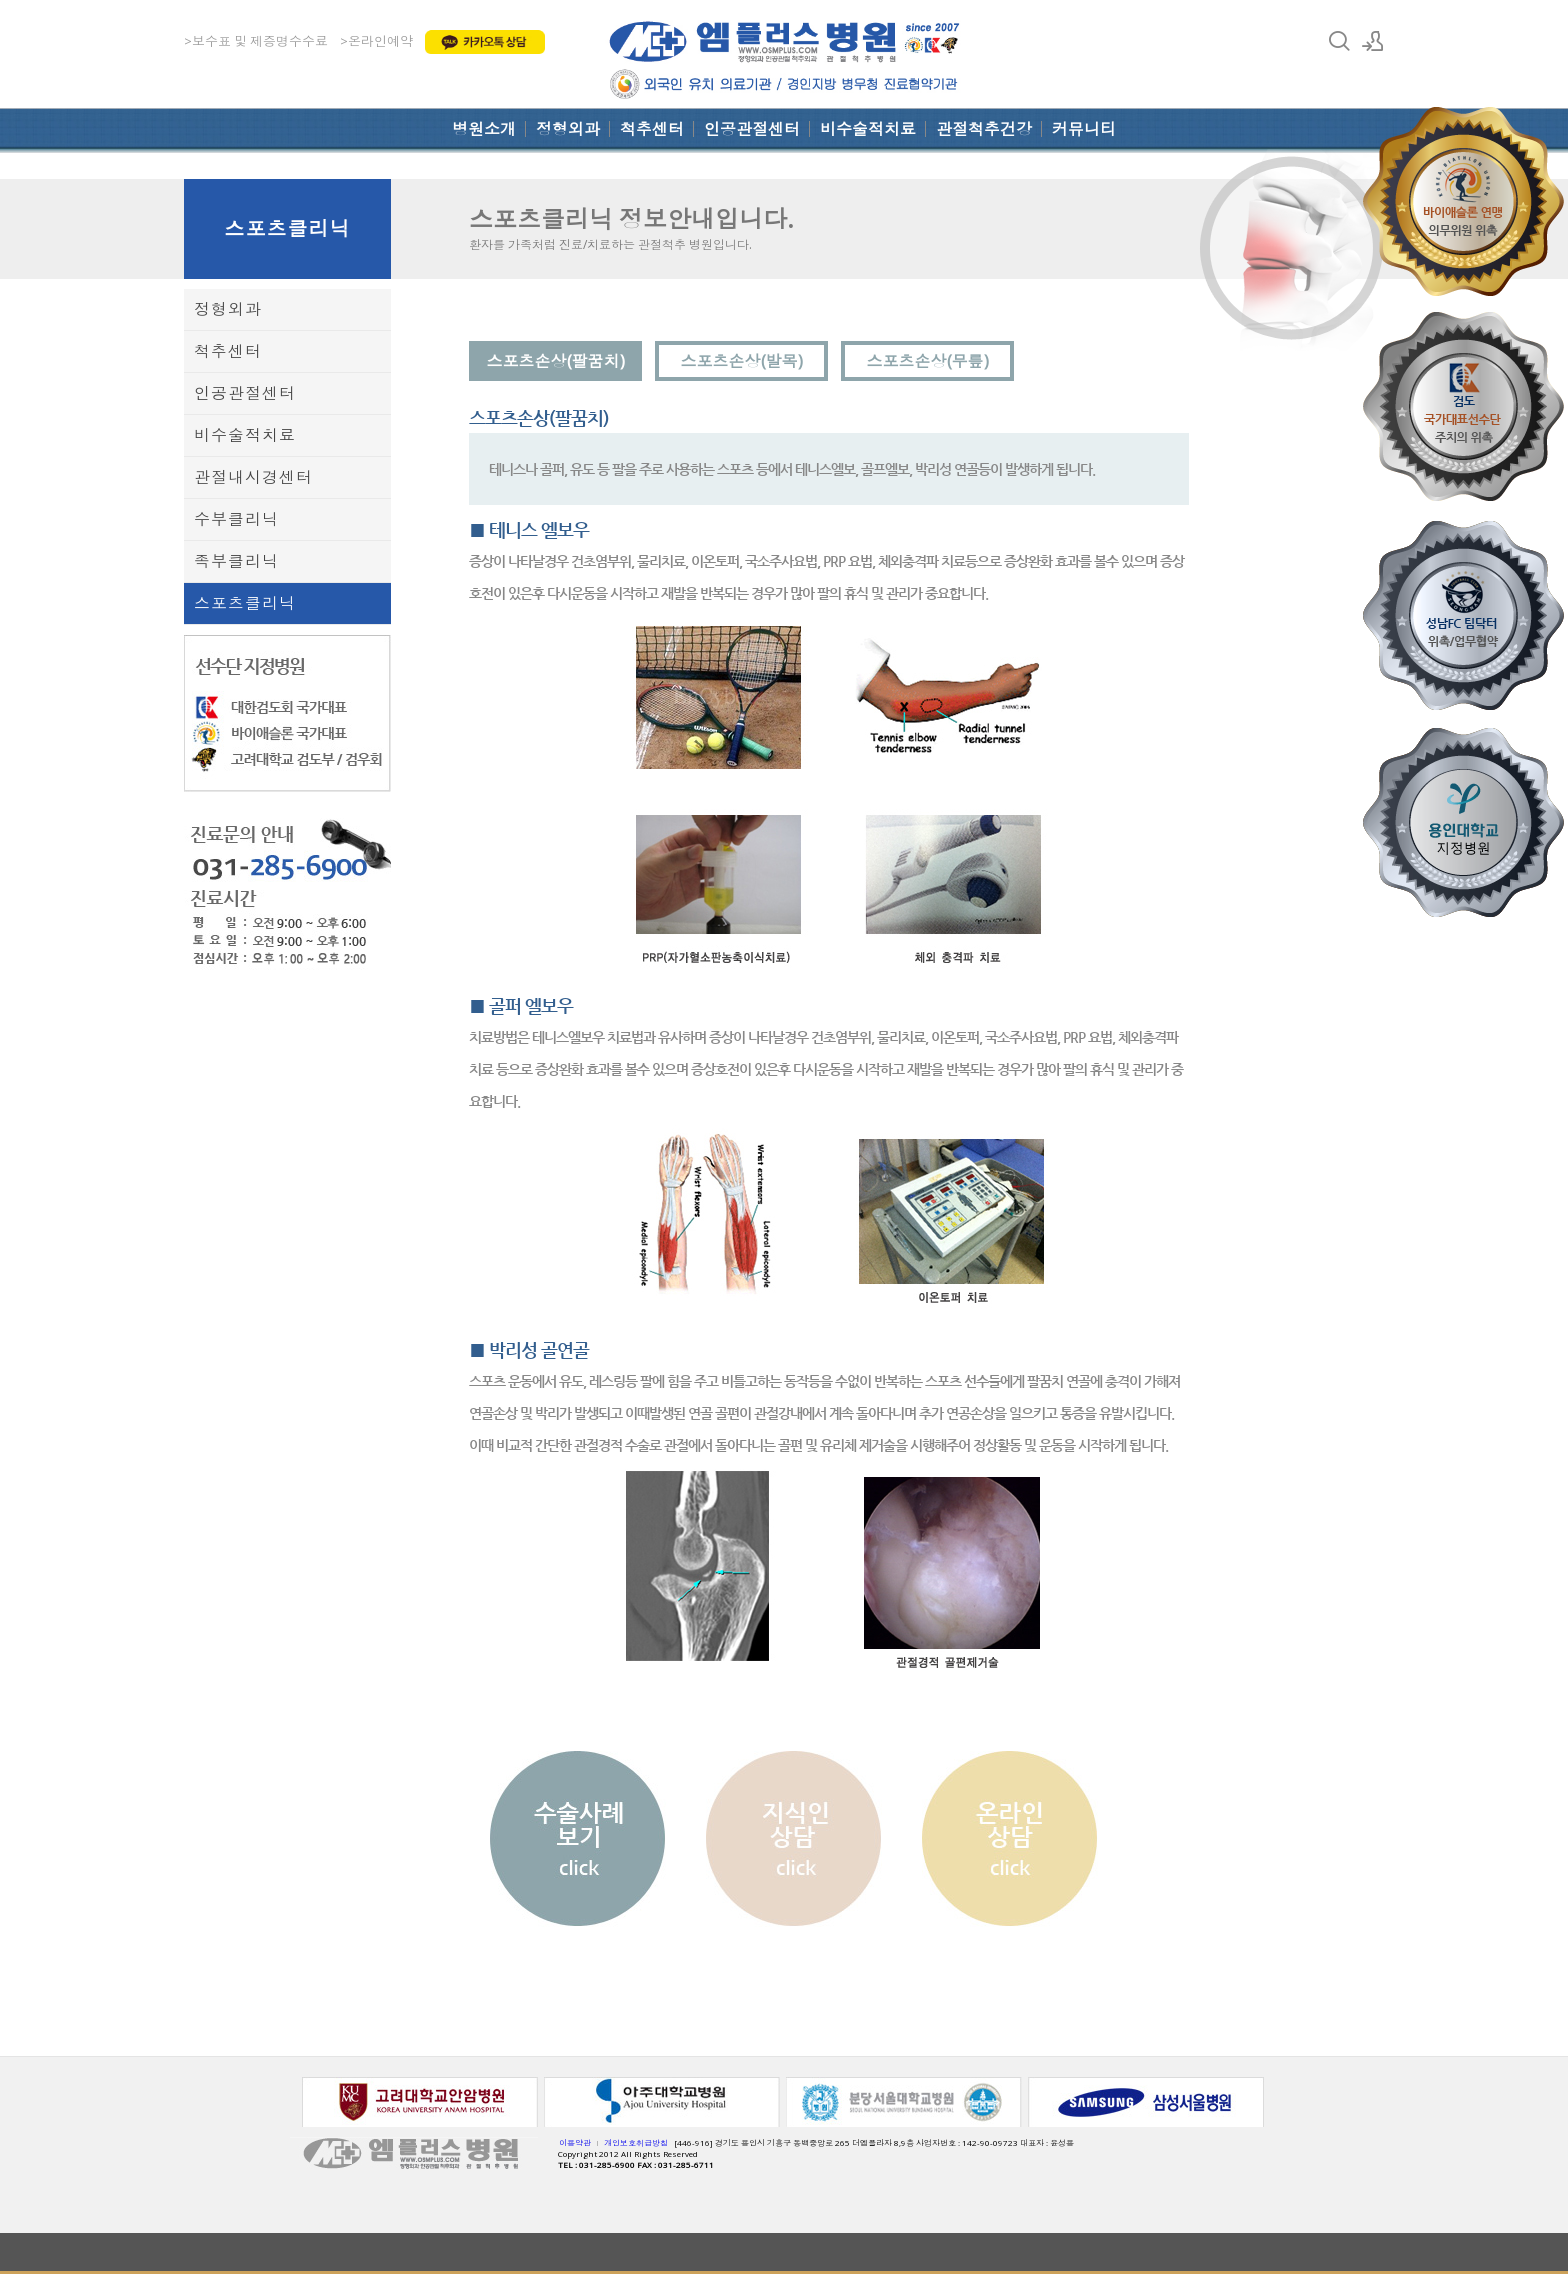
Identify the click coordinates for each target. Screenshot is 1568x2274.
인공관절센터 (752, 129)
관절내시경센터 (253, 477)
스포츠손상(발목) (742, 361)
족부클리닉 (236, 561)
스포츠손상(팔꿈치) (556, 361)
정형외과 (568, 129)
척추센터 (652, 129)
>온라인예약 (376, 41)
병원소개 (484, 129)
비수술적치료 (868, 129)
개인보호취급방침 (636, 2142)
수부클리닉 (236, 519)
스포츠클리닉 (288, 228)
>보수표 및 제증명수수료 (256, 41)
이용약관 (575, 2142)
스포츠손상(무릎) (928, 361)
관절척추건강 (984, 129)
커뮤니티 (1084, 129)
